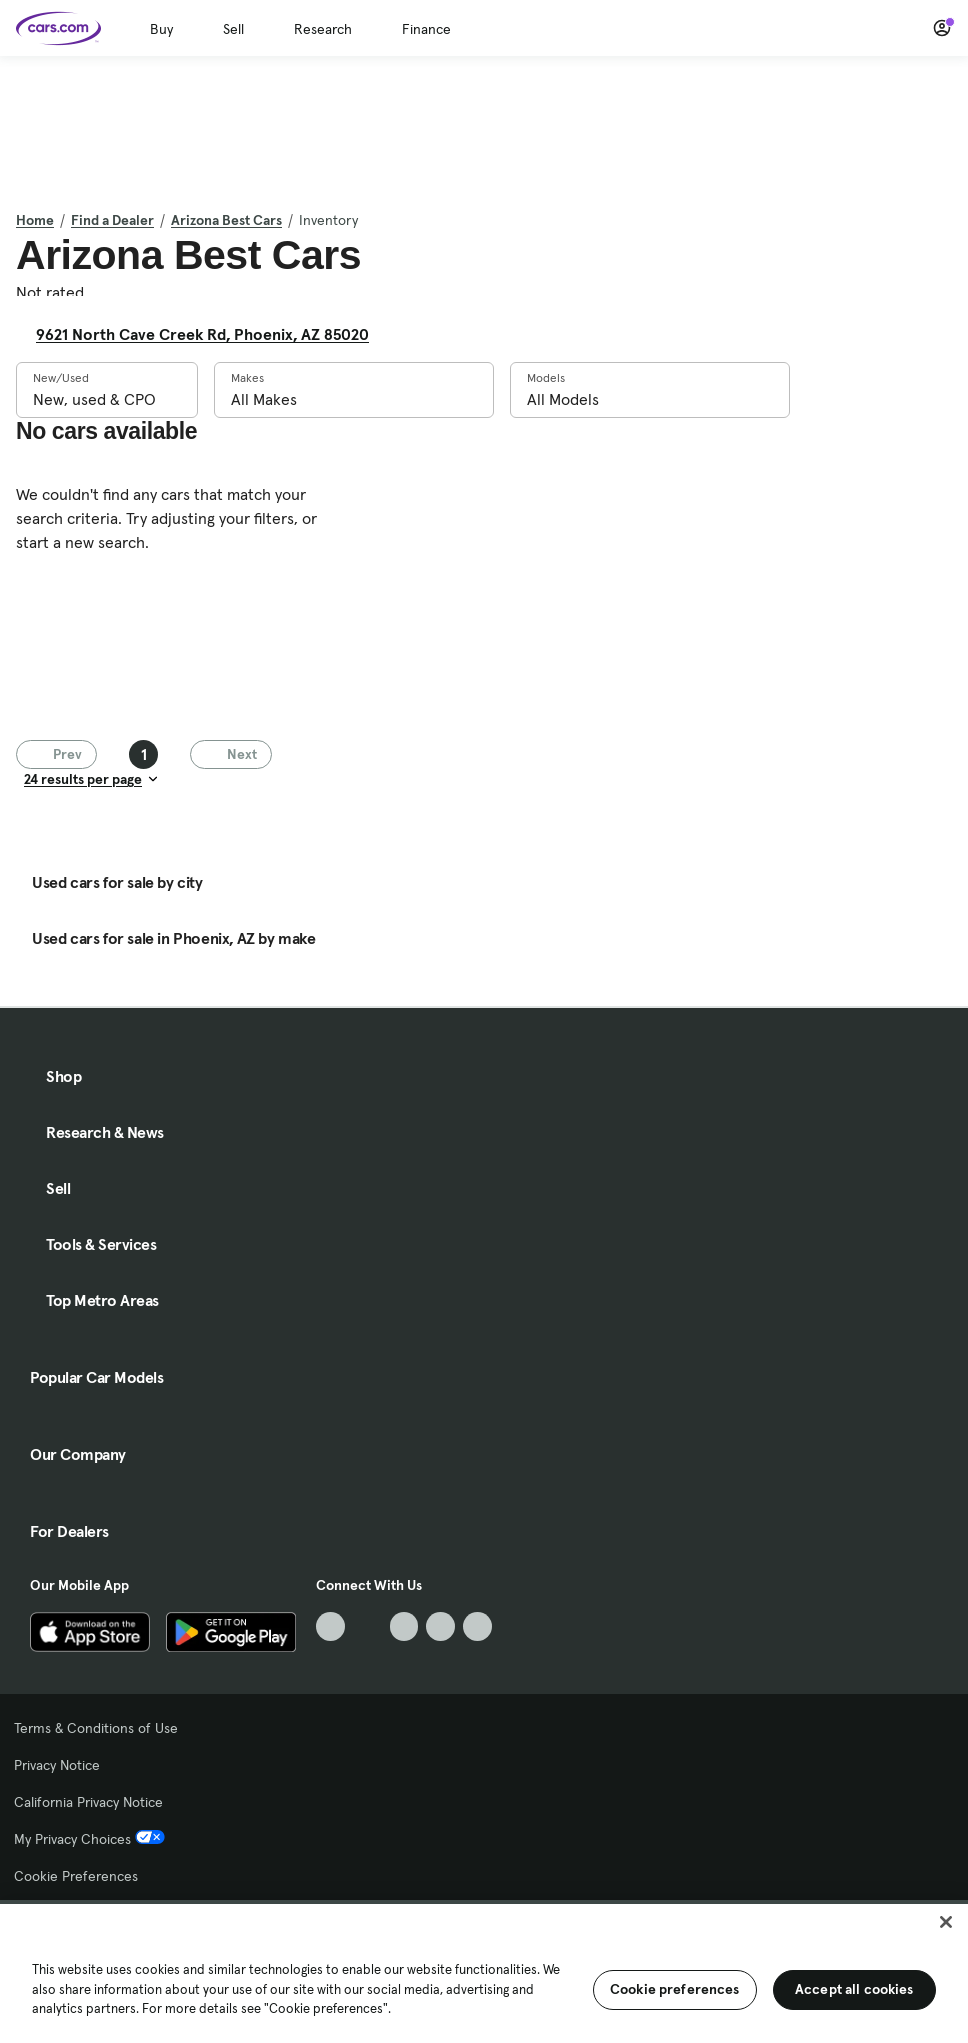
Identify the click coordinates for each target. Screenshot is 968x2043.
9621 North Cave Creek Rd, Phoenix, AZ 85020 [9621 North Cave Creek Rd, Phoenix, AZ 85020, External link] (210, 334)
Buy (161, 29)
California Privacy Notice (88, 1802)
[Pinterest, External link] (477, 1626)
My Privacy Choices (89, 1839)
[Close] (946, 1922)
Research (323, 29)
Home (35, 220)
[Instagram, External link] (440, 1626)
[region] (484, 1971)
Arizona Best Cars (226, 220)
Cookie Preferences (76, 1876)
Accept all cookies (854, 1989)
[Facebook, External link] (367, 1626)
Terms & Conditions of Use (96, 1728)
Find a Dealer (112, 220)
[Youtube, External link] (404, 1626)
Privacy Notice (57, 1765)
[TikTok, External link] (330, 1626)
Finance (426, 29)
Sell (233, 29)
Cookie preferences (675, 1989)
